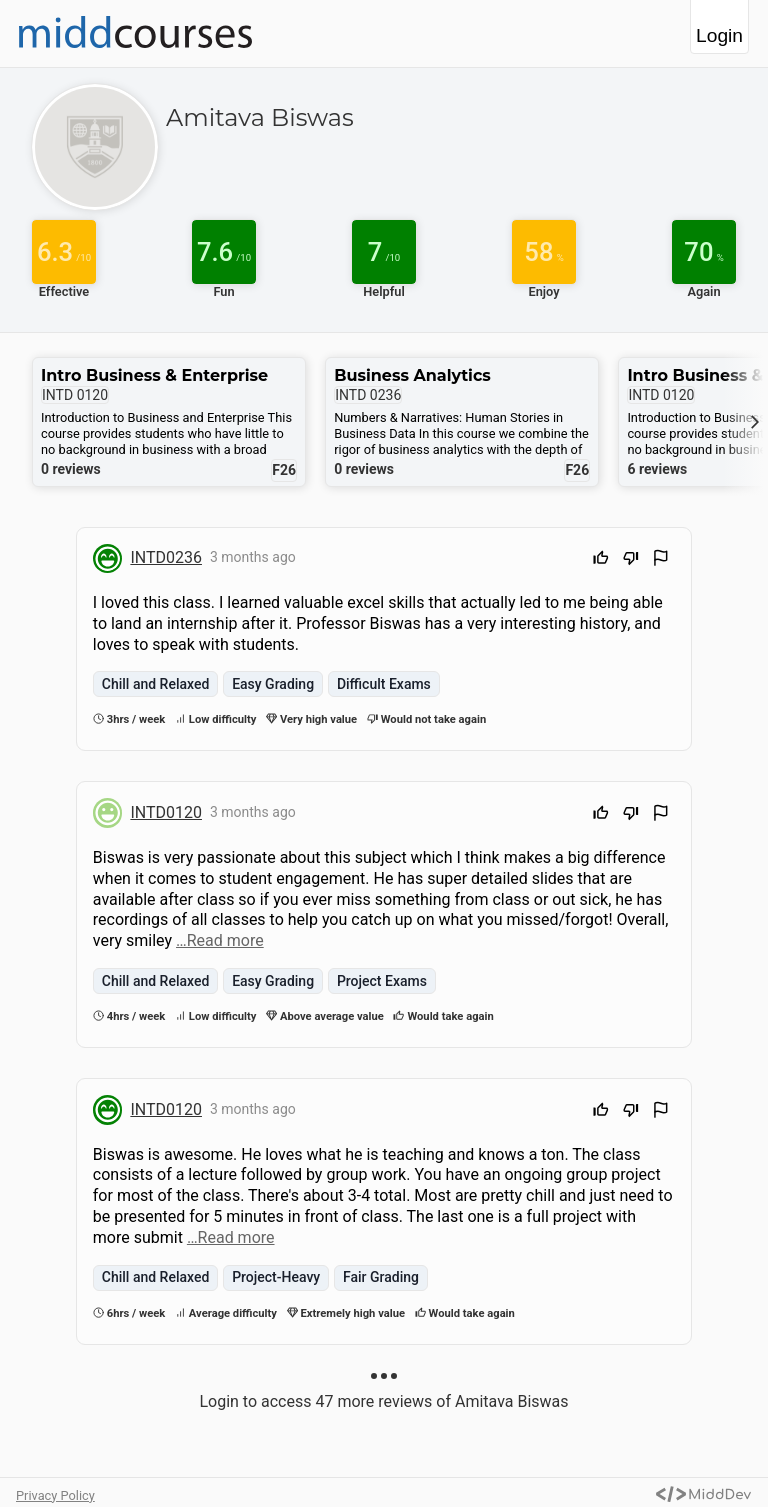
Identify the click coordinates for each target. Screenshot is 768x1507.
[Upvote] (601, 560)
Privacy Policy (55, 1495)
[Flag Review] (661, 560)
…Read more (220, 940)
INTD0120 (166, 812)
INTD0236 (166, 557)
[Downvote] (631, 560)
